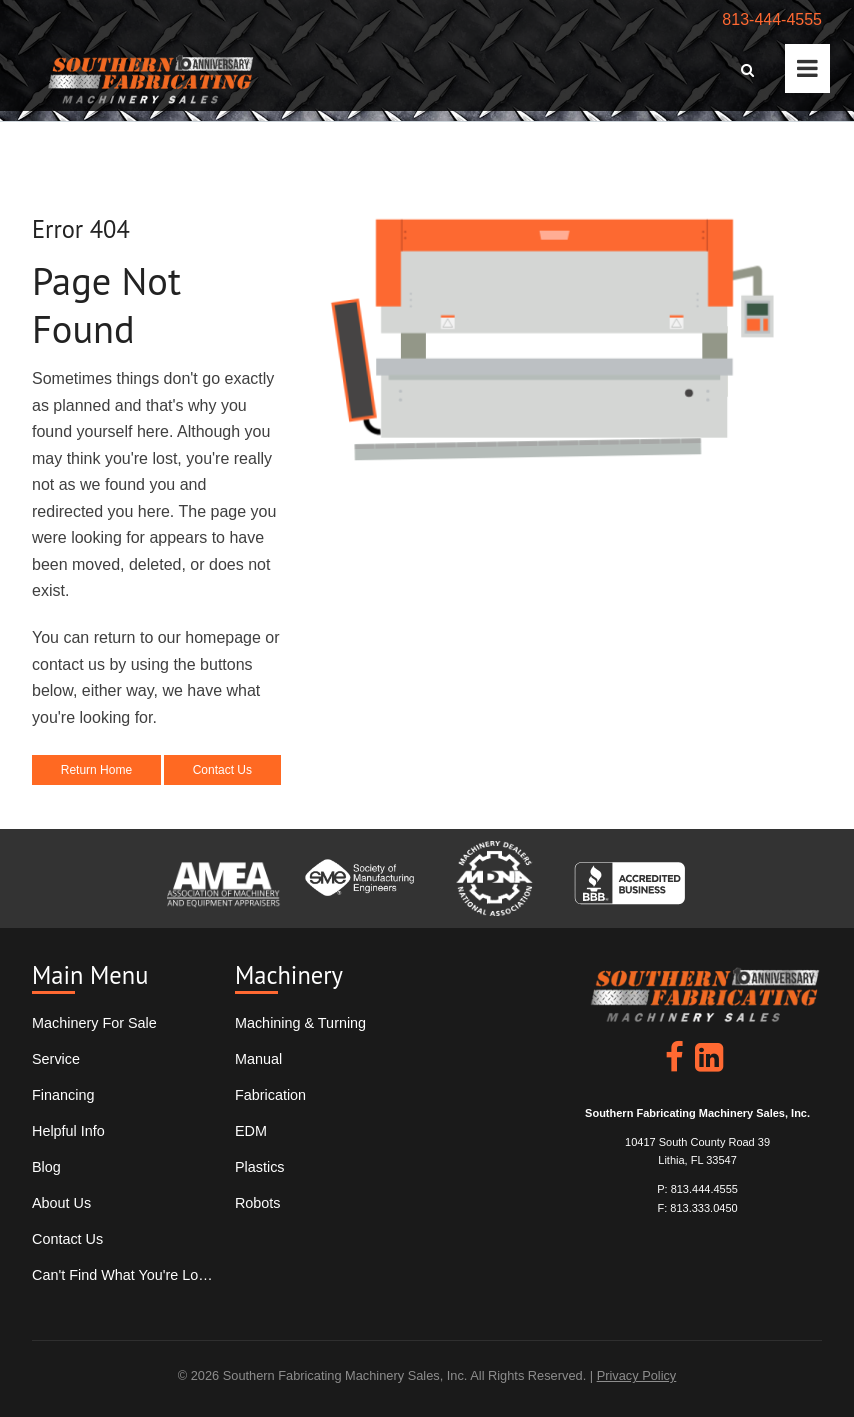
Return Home (96, 770)
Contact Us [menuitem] (67, 1239)
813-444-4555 (772, 19)
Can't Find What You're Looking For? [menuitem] (122, 1275)
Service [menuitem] (56, 1059)
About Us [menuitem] (61, 1203)
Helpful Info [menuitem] (68, 1131)
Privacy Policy (637, 1375)
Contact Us (222, 770)
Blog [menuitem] (46, 1167)
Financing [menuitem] (63, 1095)
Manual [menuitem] (258, 1059)
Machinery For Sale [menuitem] (94, 1023)
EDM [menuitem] (251, 1131)
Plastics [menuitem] (260, 1167)
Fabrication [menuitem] (270, 1095)
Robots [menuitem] (258, 1203)
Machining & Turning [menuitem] (300, 1023)
